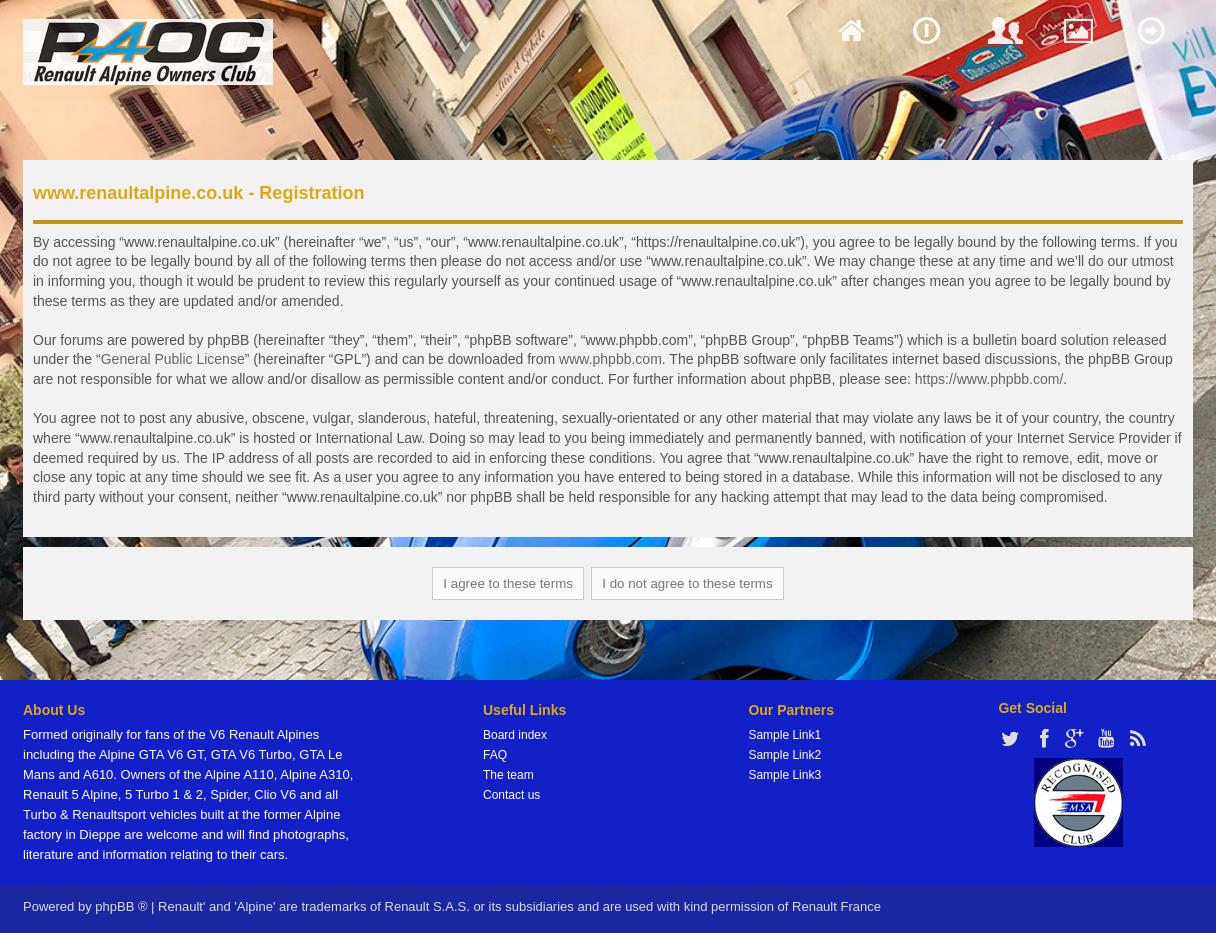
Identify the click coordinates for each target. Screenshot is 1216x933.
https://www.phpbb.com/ (989, 379)
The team (508, 775)
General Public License (173, 359)
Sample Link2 (784, 755)
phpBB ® (121, 906)
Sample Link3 (784, 775)
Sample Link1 (784, 735)
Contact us (511, 795)
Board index (515, 735)
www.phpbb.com (610, 359)
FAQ (495, 755)
